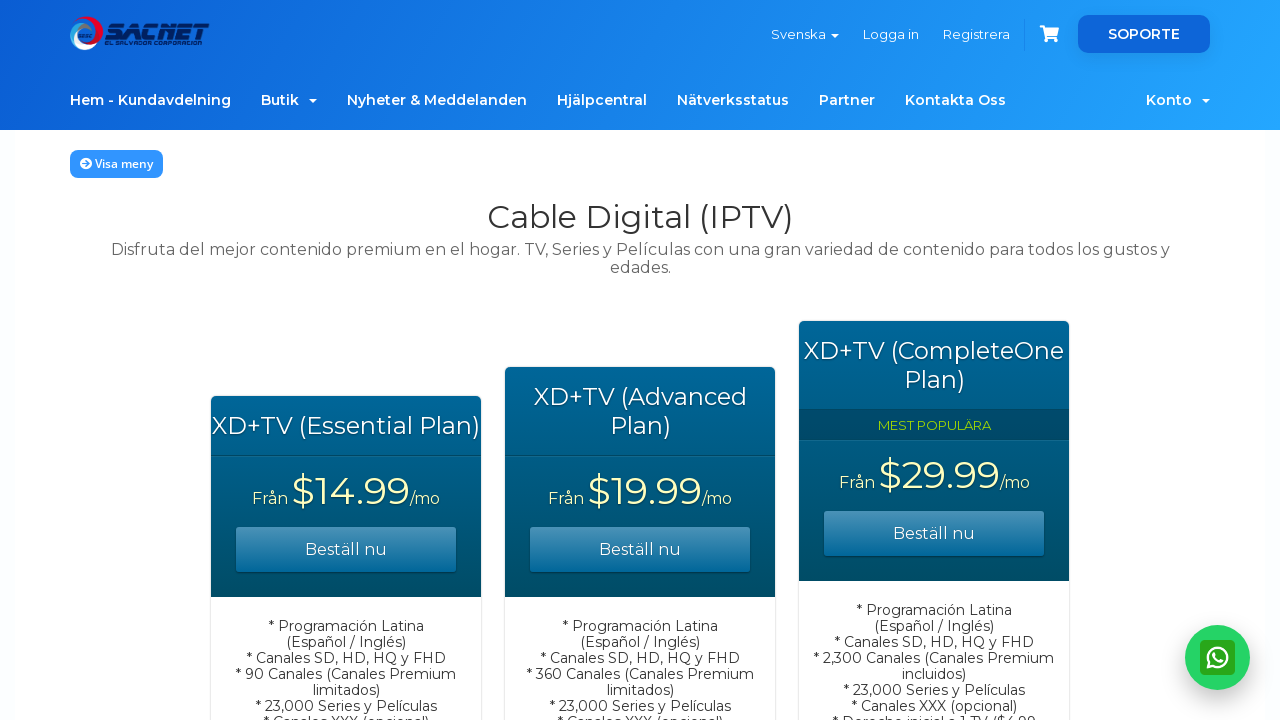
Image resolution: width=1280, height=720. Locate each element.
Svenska (805, 34)
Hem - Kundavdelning (150, 100)
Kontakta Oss (955, 100)
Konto (1178, 100)
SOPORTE (1144, 34)
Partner (847, 100)
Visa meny (116, 163)
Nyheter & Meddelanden (437, 100)
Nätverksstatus (733, 100)
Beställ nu (346, 549)
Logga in (891, 34)
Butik (289, 100)
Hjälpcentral (602, 100)
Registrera (976, 34)
